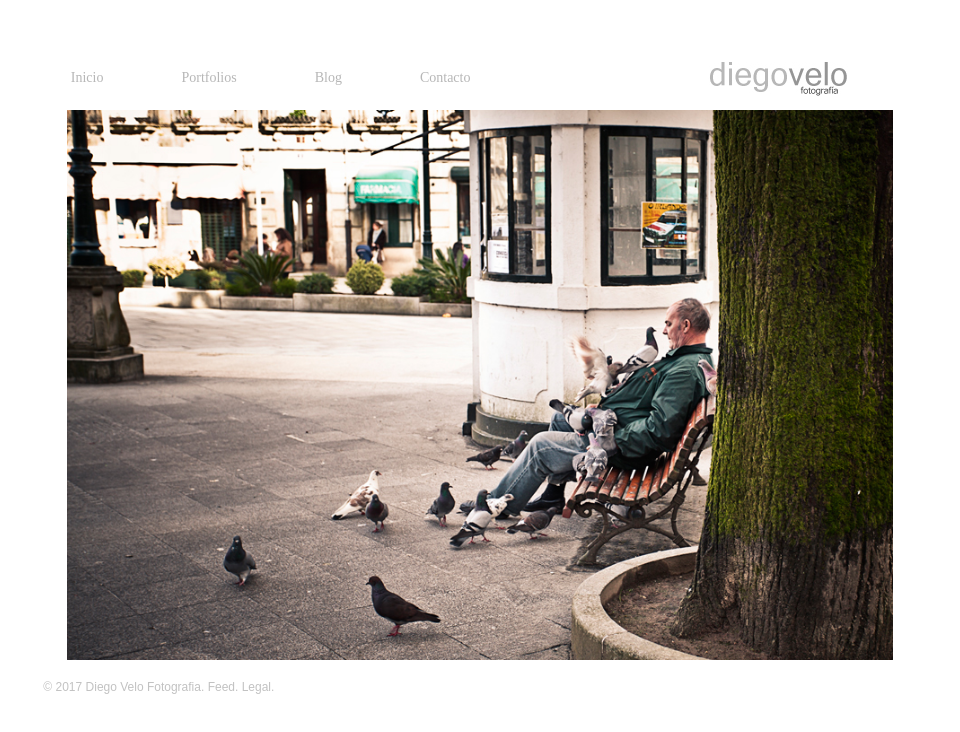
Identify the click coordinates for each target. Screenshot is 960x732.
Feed (221, 687)
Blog (328, 77)
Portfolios (208, 77)
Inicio (87, 77)
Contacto (445, 77)
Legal (256, 687)
